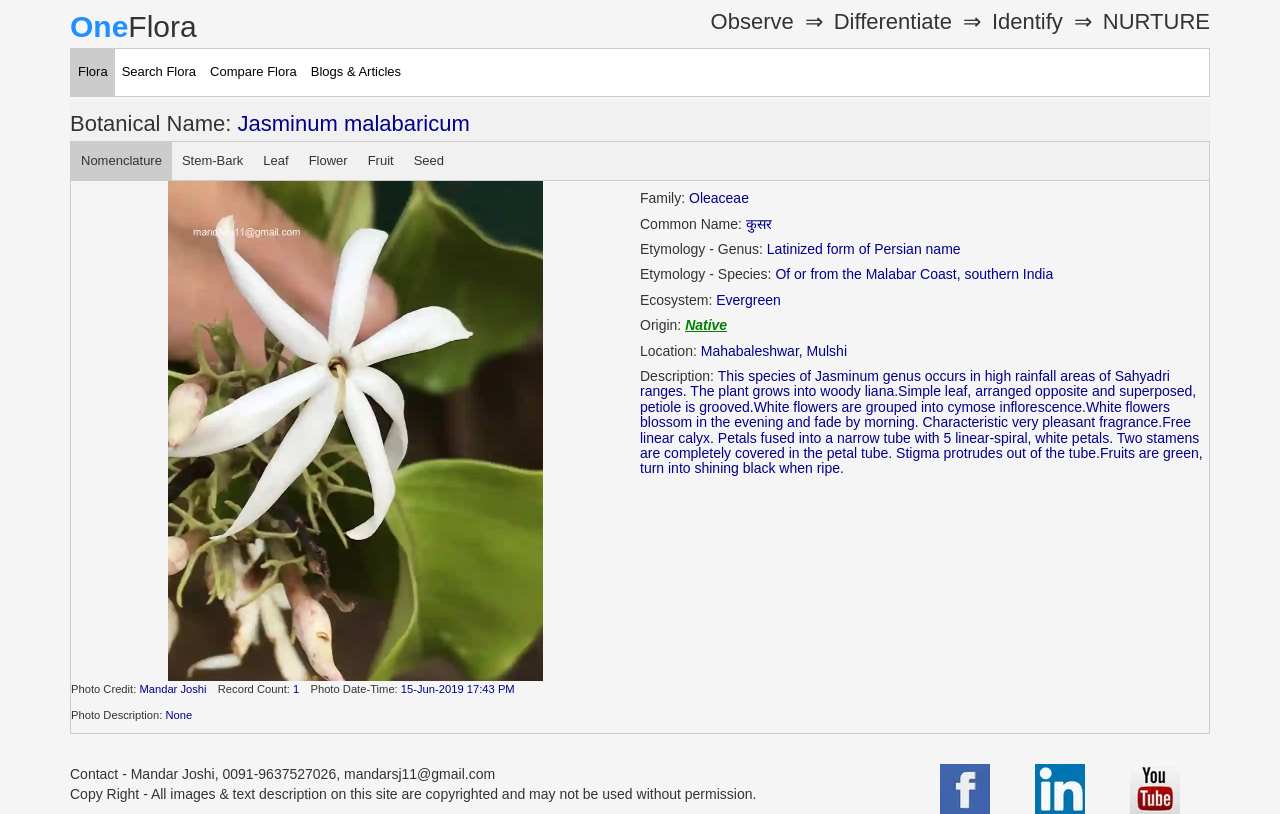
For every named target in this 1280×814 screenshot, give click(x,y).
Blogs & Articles (356, 71)
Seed (429, 160)
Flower (328, 160)
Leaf (275, 160)
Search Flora (159, 71)
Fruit (381, 160)
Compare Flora (253, 71)
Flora (93, 71)
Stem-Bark (212, 160)
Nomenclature (121, 160)
